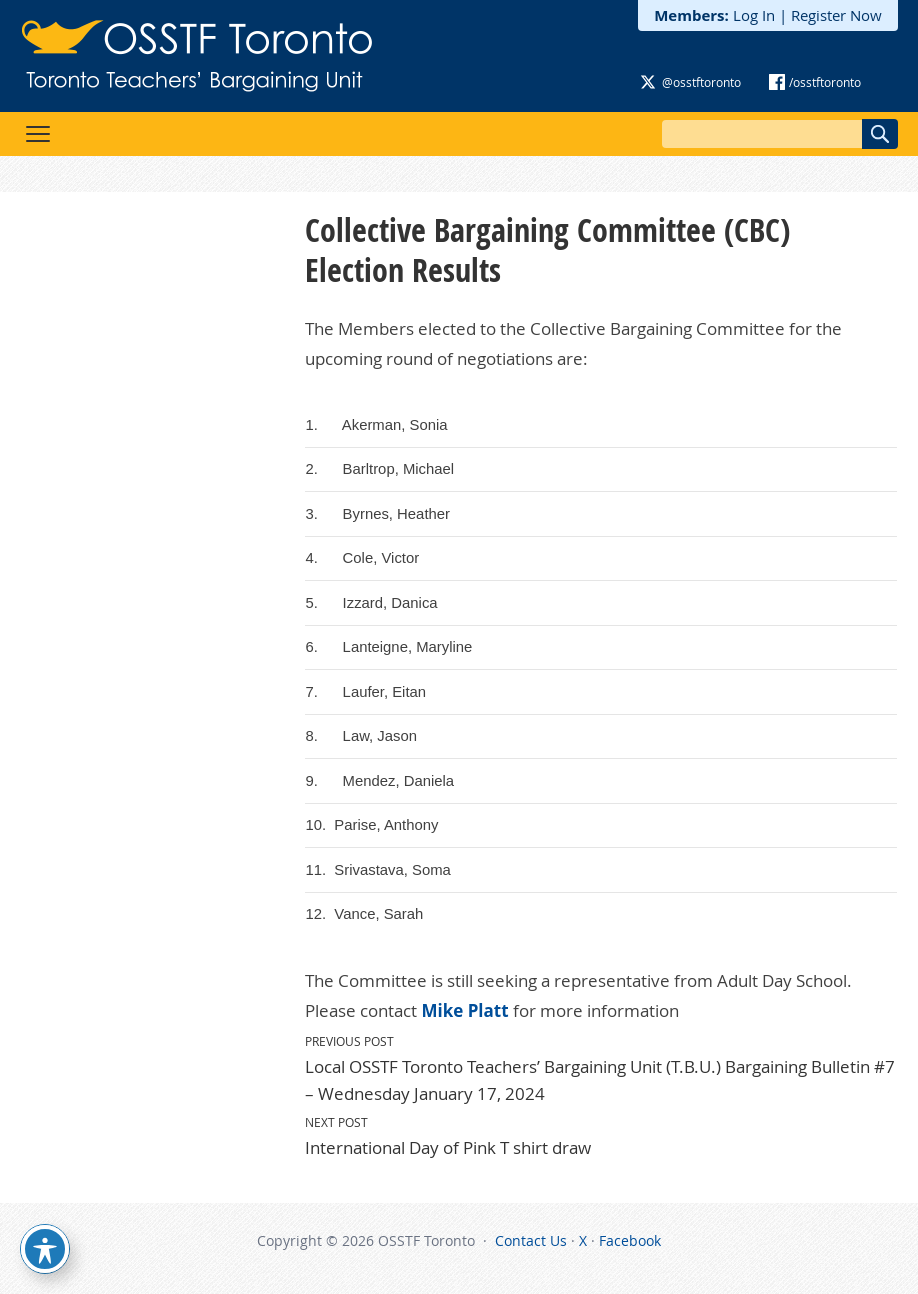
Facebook (630, 1240)
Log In (754, 15)
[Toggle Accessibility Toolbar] (45, 1249)
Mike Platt (464, 1010)
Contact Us (531, 1240)
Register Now (836, 15)
